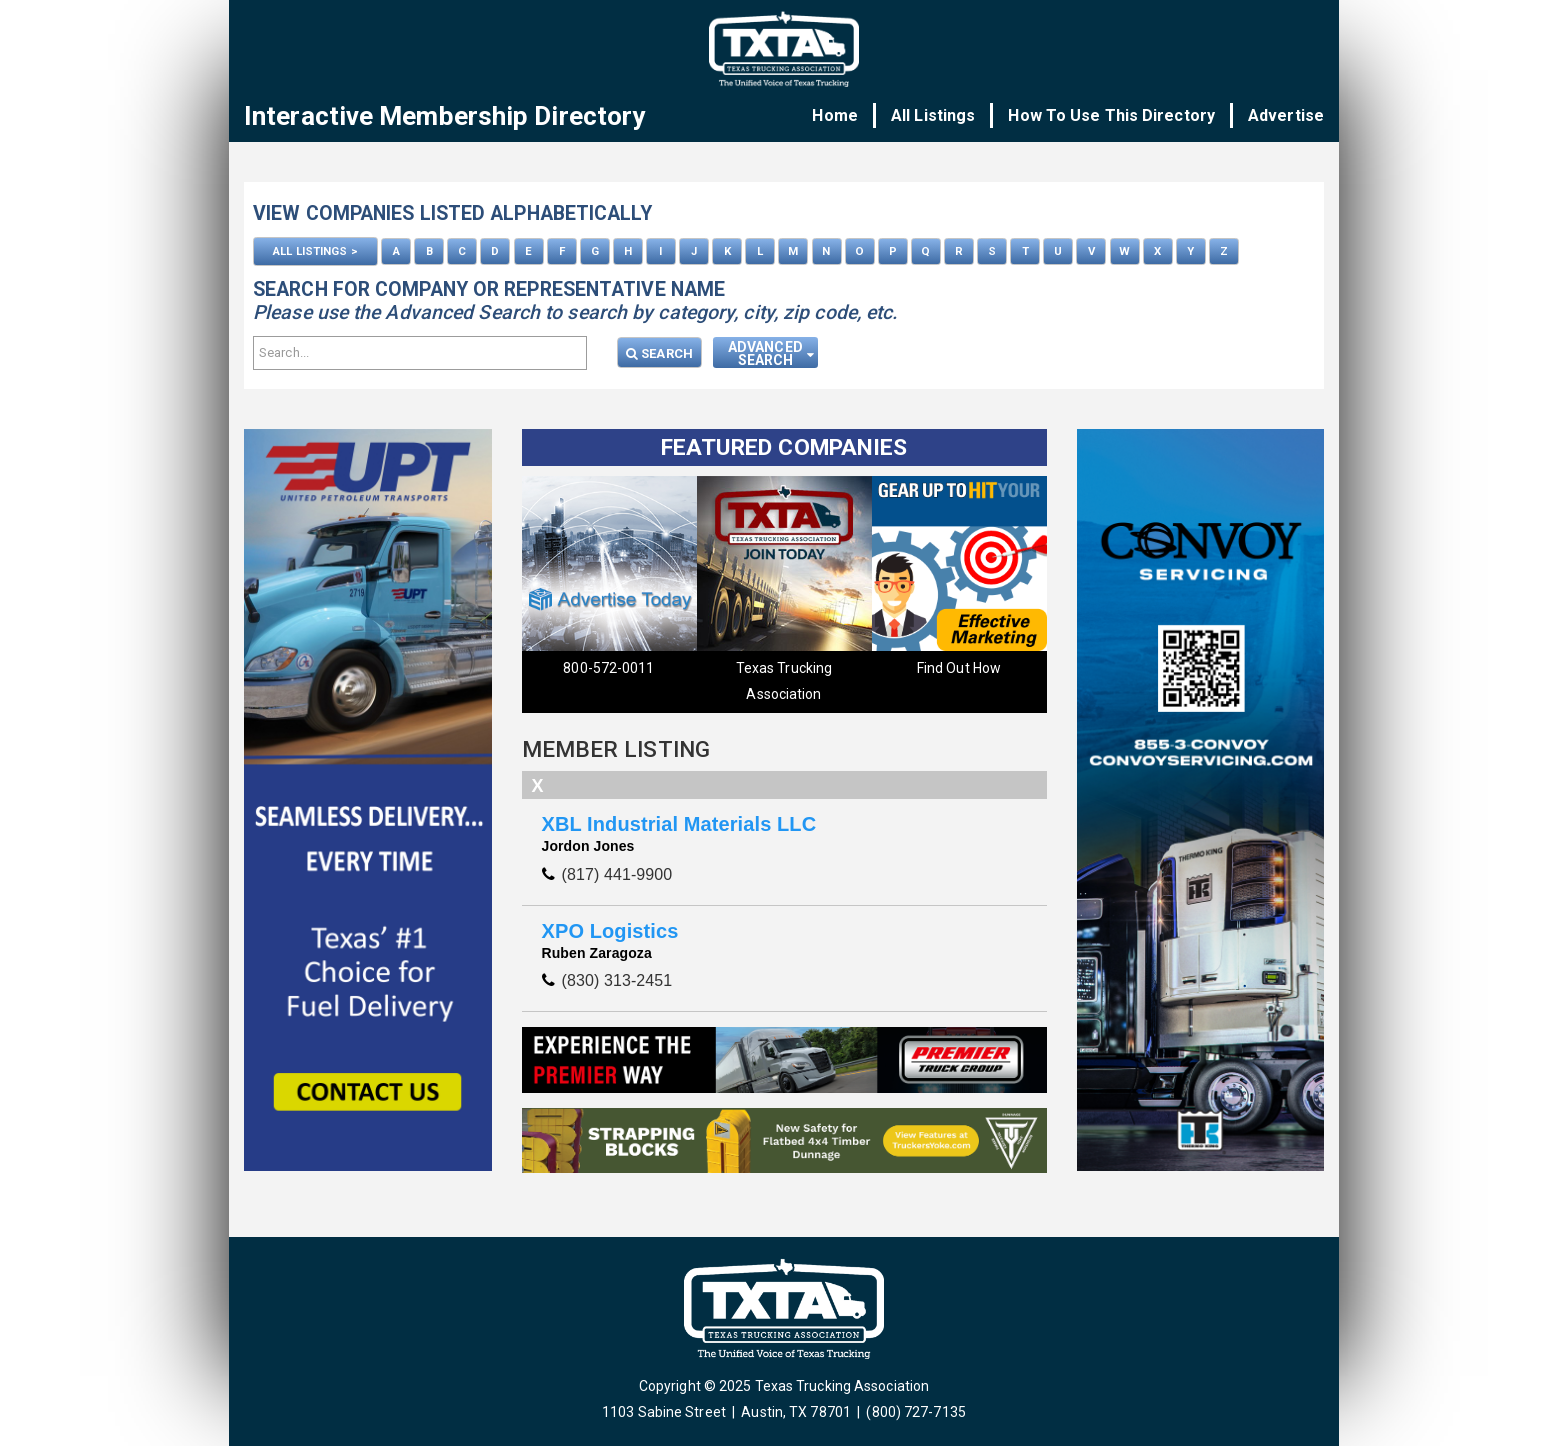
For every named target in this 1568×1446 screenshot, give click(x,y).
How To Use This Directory (1111, 115)
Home (835, 115)
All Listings (933, 115)
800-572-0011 (608, 668)
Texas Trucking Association (784, 681)
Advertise (1286, 115)
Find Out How (959, 668)
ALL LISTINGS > (315, 251)
